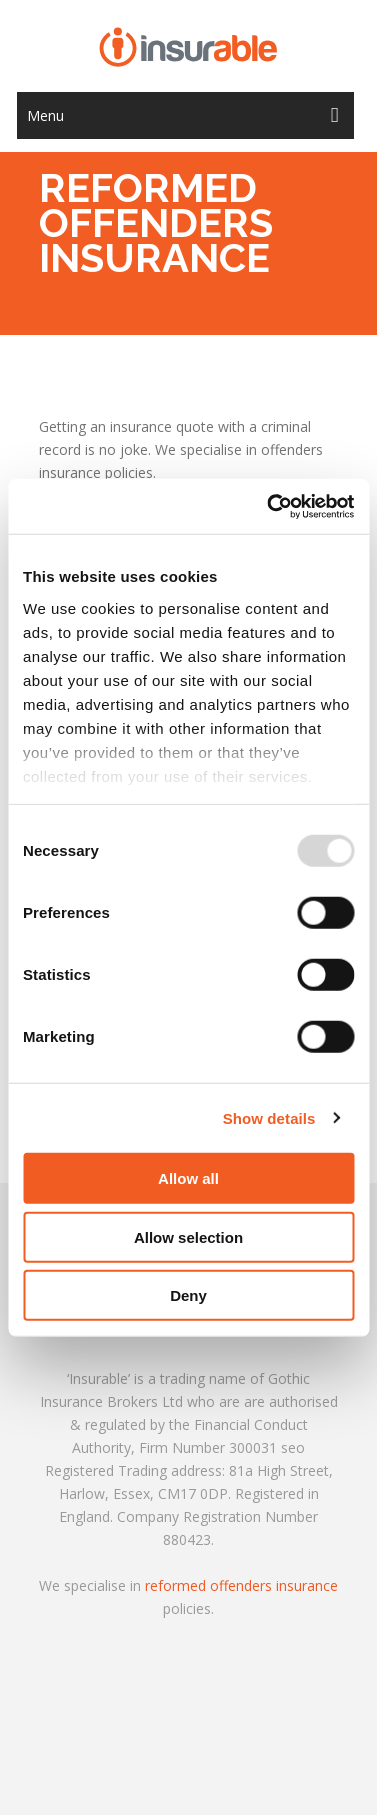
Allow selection (188, 1236)
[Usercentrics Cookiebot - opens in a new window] (269, 506)
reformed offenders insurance (241, 1585)
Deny (188, 1295)
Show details (269, 1117)
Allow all (188, 1178)
